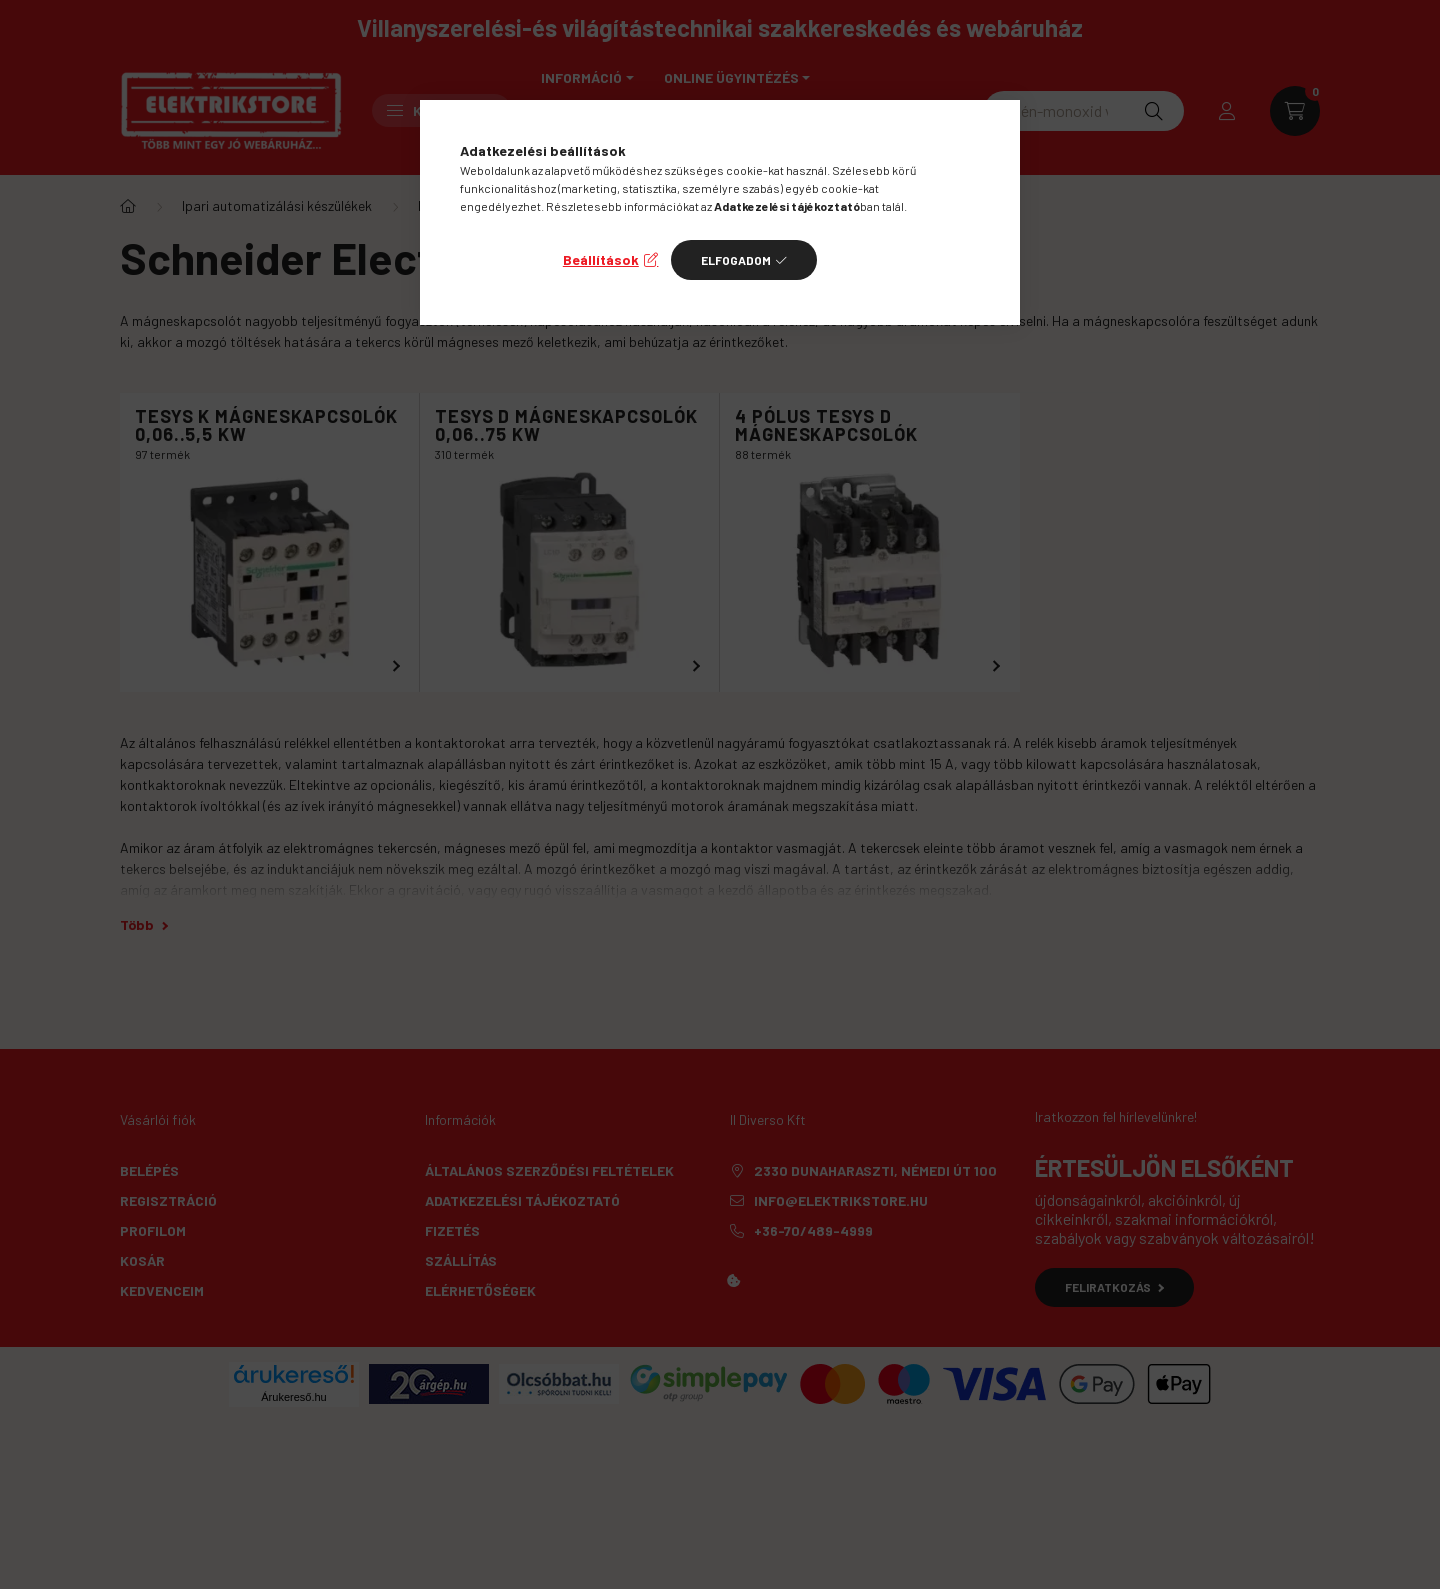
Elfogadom (736, 260)
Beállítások (601, 259)
